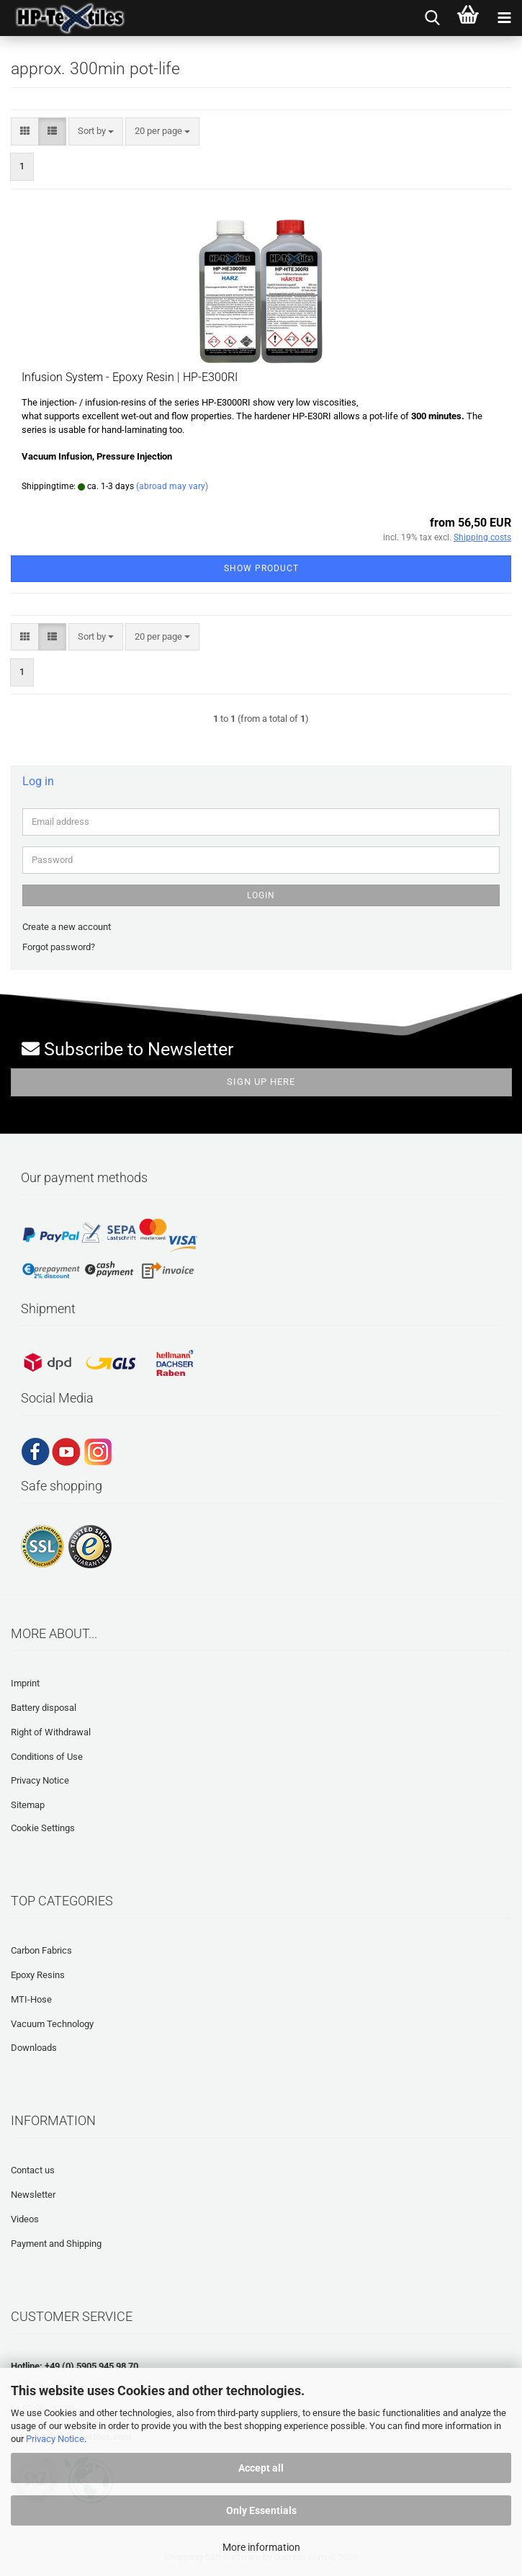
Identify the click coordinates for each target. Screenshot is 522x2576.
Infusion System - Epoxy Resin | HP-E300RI (130, 377)
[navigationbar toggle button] (504, 18)
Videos (25, 2219)
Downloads (34, 2047)
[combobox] (95, 131)
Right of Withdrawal (51, 1732)
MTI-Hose (31, 1999)
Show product (261, 568)
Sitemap (28, 1804)
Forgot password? (58, 947)
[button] (25, 131)
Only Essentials (261, 2510)
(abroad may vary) (172, 486)
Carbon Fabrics (41, 1950)
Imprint (25, 1683)
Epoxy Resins (38, 1974)
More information (261, 2547)
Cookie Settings (43, 1828)
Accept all (261, 2468)
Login (261, 895)
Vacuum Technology (52, 2023)
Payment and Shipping (56, 2243)
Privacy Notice (55, 2438)
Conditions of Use (47, 1756)
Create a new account (66, 926)
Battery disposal (43, 1707)
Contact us (33, 2170)
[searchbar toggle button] (432, 18)
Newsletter (33, 2194)
